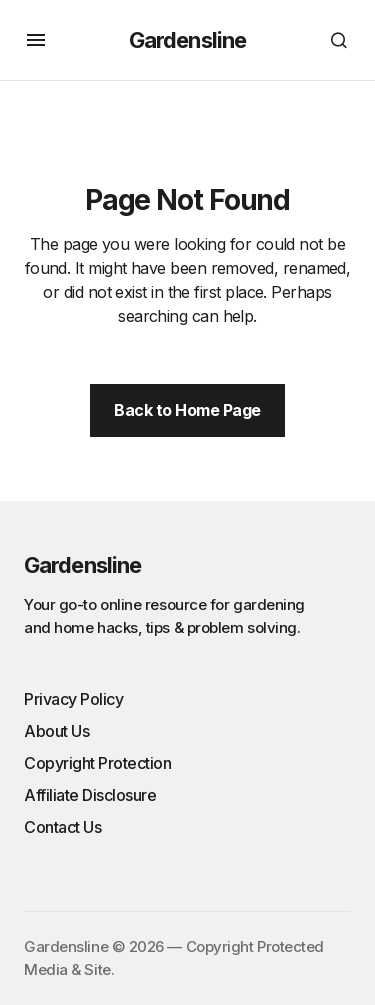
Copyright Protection (97, 763)
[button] (36, 40)
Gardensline (187, 40)
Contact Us (62, 827)
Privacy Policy (73, 699)
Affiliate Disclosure (90, 795)
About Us (56, 731)
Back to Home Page (187, 410)
